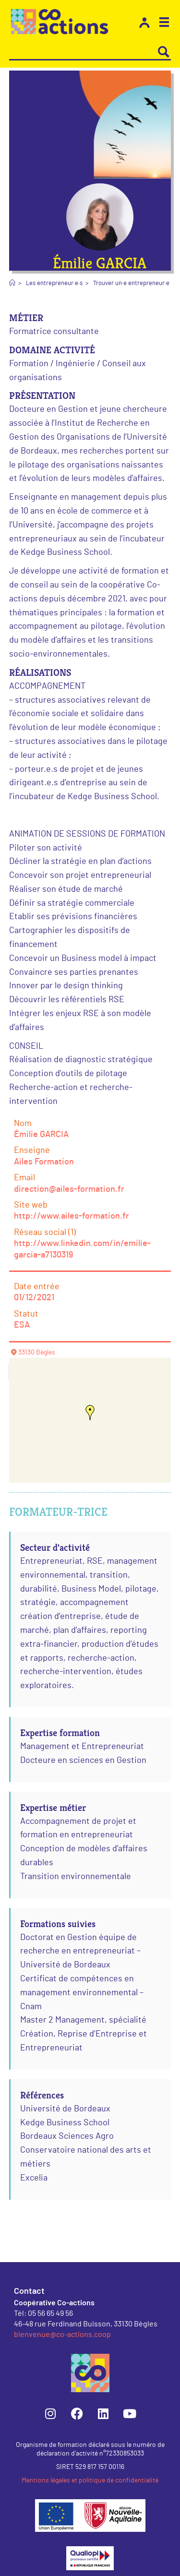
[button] (164, 23)
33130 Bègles (36, 1352)
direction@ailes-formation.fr (69, 1189)
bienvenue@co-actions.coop (62, 2333)
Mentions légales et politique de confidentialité (90, 2480)
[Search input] (83, 52)
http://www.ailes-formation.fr (71, 1216)
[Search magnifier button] (163, 52)
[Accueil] (12, 283)
